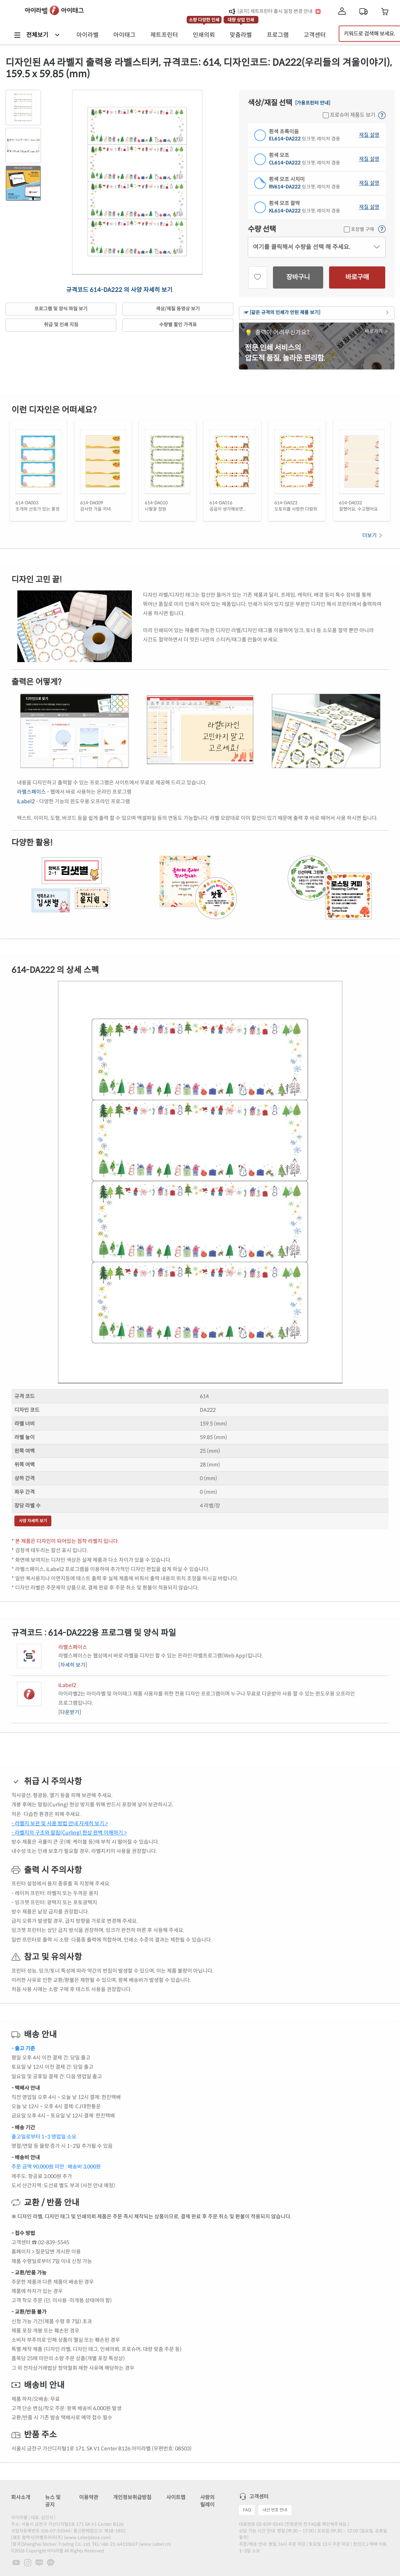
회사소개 (20, 2497)
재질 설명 (369, 134)
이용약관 (88, 2497)
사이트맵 (175, 2497)
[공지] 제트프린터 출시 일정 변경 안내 (274, 11)
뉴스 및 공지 (53, 2501)
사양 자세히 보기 (33, 1520)
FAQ (247, 2509)
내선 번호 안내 (275, 2509)
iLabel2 (26, 801)
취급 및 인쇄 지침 (61, 325)
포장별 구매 (359, 229)
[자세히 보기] (72, 1665)
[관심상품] (257, 277)
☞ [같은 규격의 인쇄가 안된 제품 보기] (317, 313)
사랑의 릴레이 (207, 2501)
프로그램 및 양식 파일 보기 (61, 309)
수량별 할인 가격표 (178, 325)
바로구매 (357, 277)
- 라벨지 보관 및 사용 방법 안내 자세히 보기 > (59, 1823)
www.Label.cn (155, 2544)
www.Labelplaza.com (87, 2537)
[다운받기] (69, 1712)
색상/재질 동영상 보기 (178, 309)
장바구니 (298, 277)
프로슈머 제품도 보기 (349, 115)
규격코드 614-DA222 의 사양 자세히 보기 (119, 290)
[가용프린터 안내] (312, 103)
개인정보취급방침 (132, 2497)
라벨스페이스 (31, 791)
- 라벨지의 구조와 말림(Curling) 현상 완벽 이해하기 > (69, 1832)
